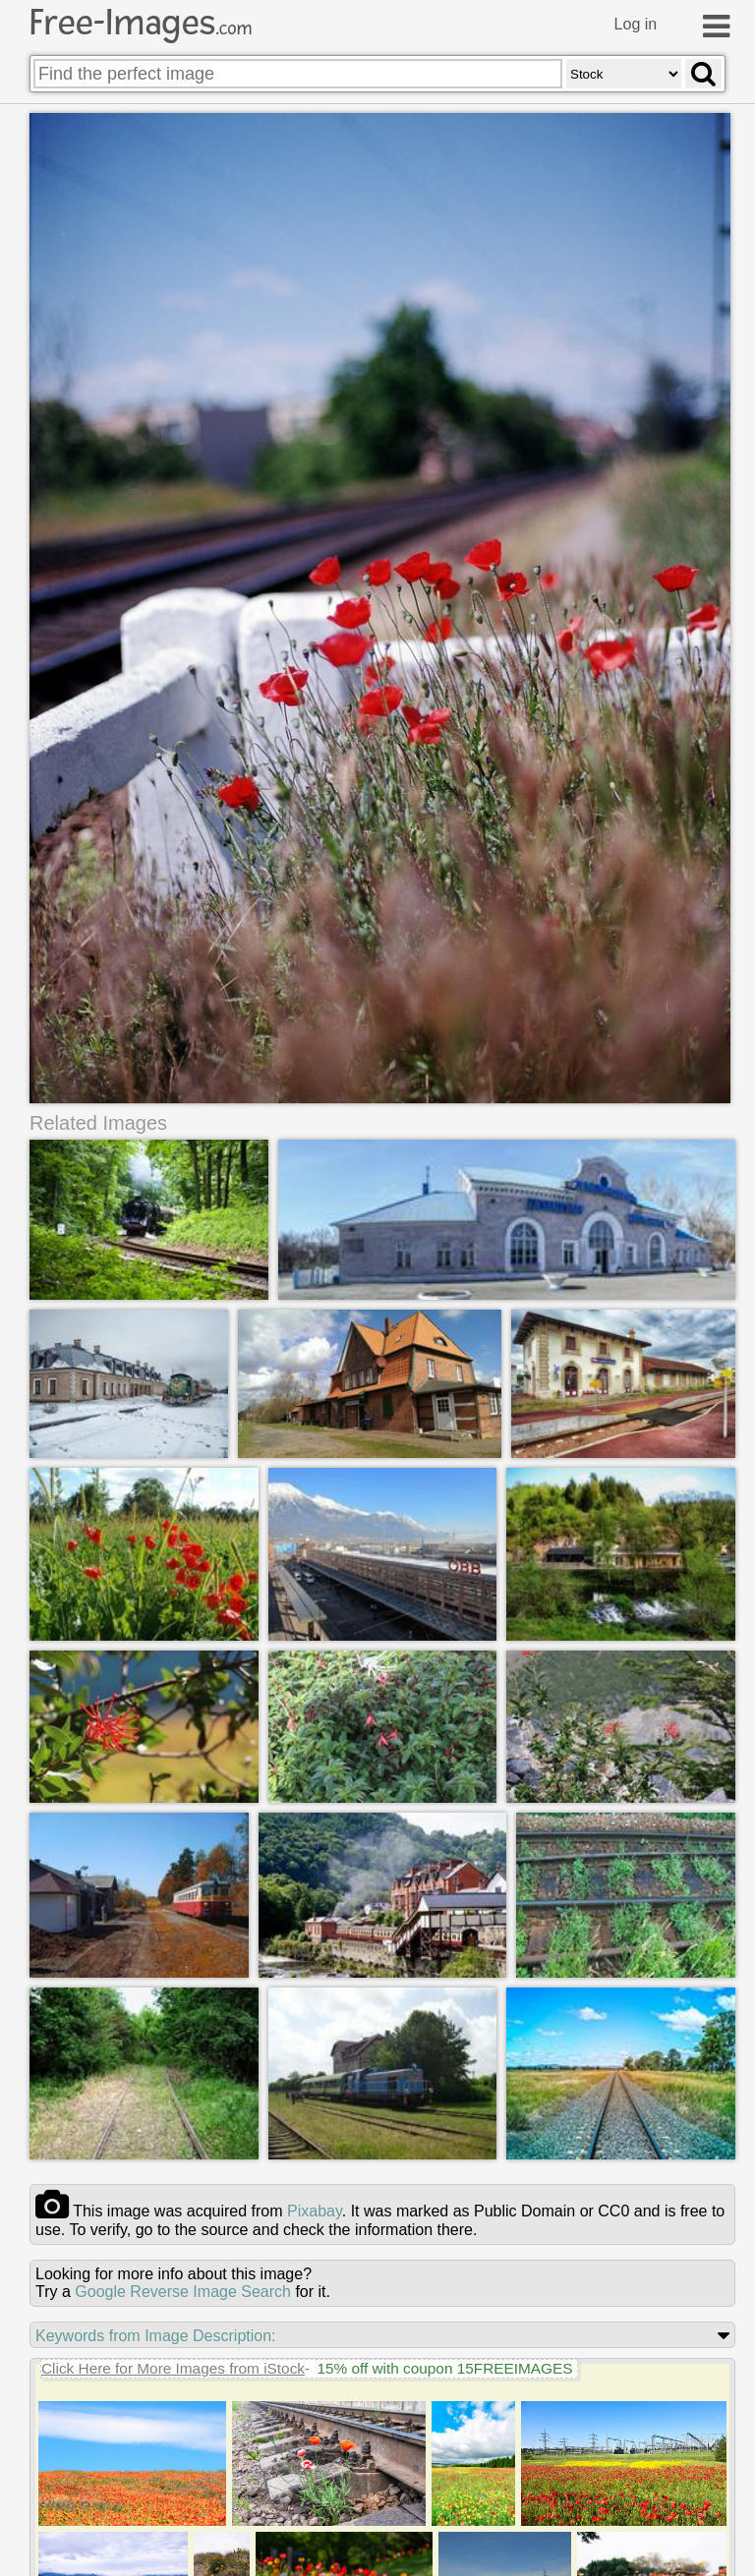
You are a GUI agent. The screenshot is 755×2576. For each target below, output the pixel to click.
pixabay (314, 2211)
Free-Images (140, 22)
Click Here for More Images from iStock (173, 2368)
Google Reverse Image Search (183, 2291)
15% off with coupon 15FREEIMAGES (444, 2368)
